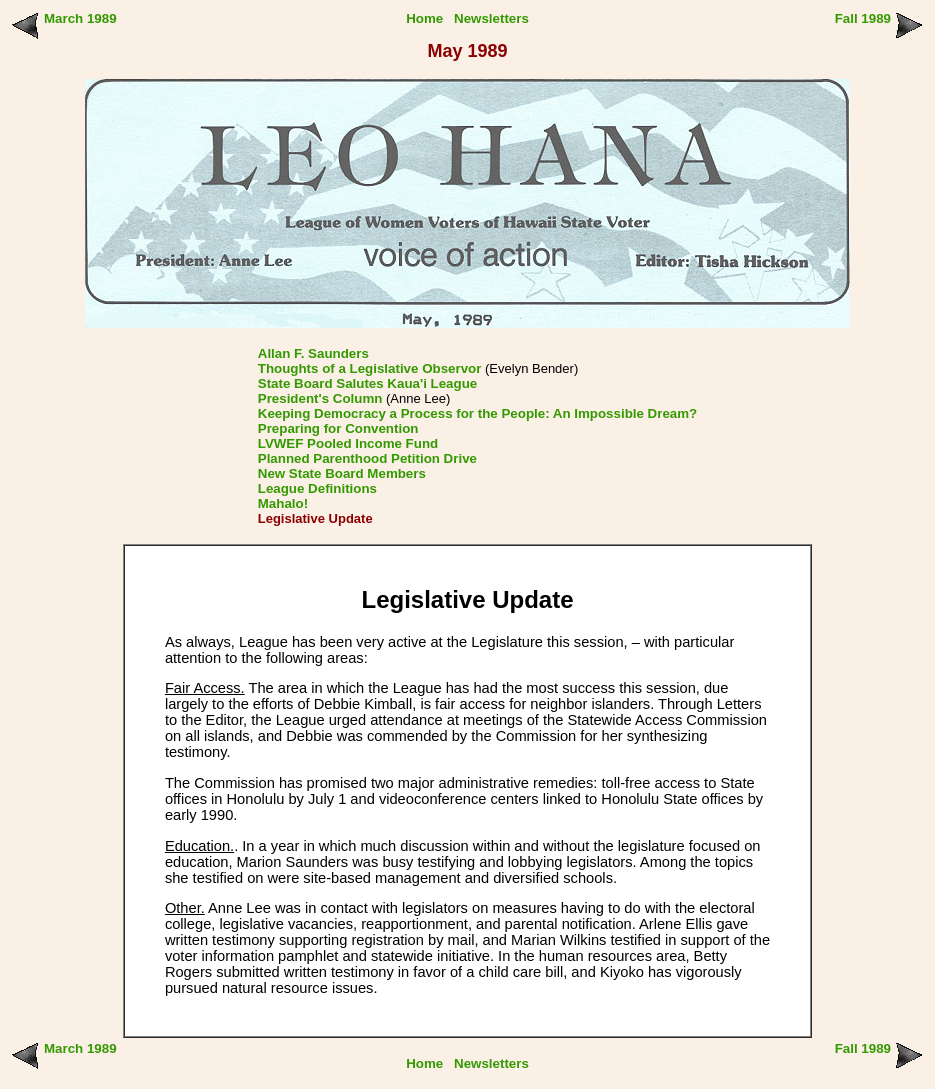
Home (424, 18)
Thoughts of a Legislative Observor (370, 368)
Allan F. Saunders (313, 353)
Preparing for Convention (338, 428)
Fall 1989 (863, 18)
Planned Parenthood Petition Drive (367, 458)
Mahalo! (283, 503)
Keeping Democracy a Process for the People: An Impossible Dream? (477, 413)
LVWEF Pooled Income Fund (348, 443)
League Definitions (317, 488)
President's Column (320, 398)
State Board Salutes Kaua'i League (367, 383)
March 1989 (80, 18)
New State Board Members (342, 473)
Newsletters (491, 18)
